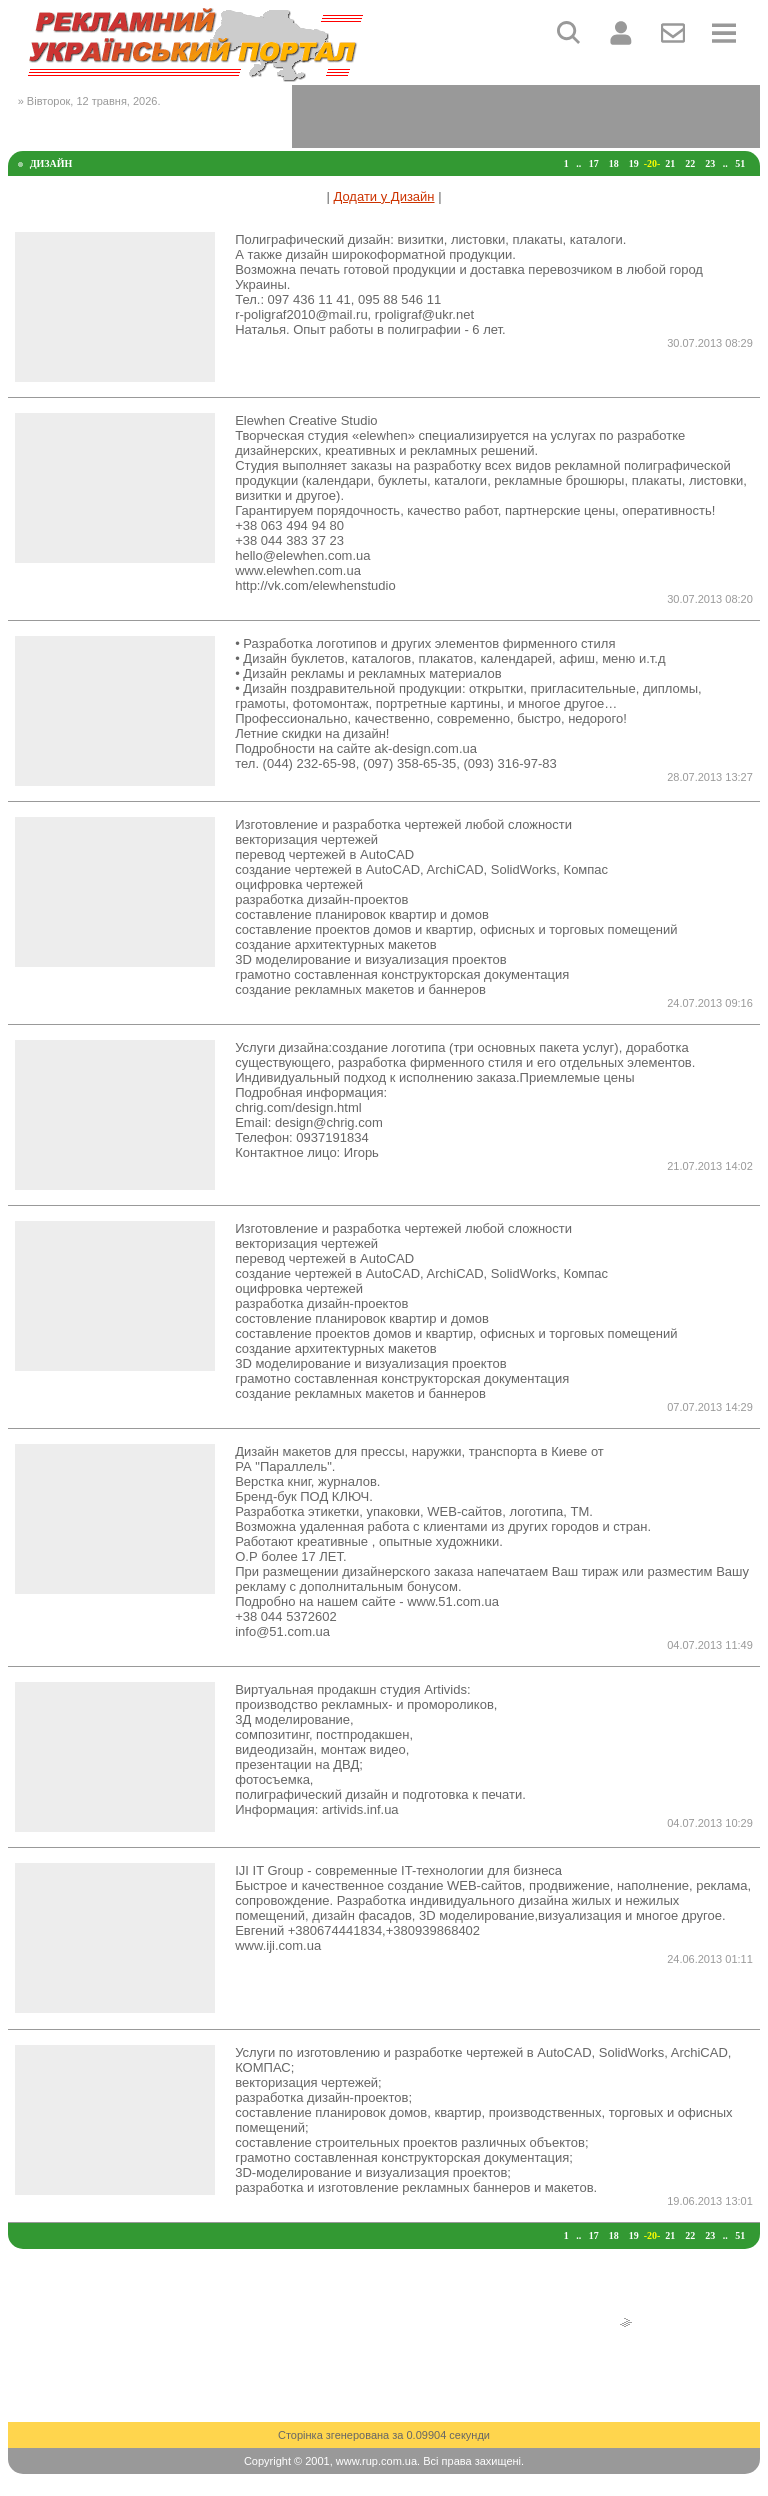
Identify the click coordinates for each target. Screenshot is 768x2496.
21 (670, 163)
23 (710, 163)
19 (634, 163)
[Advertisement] (526, 115)
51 (740, 163)
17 (594, 163)
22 (690, 163)
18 (614, 163)
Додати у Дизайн (383, 196)
